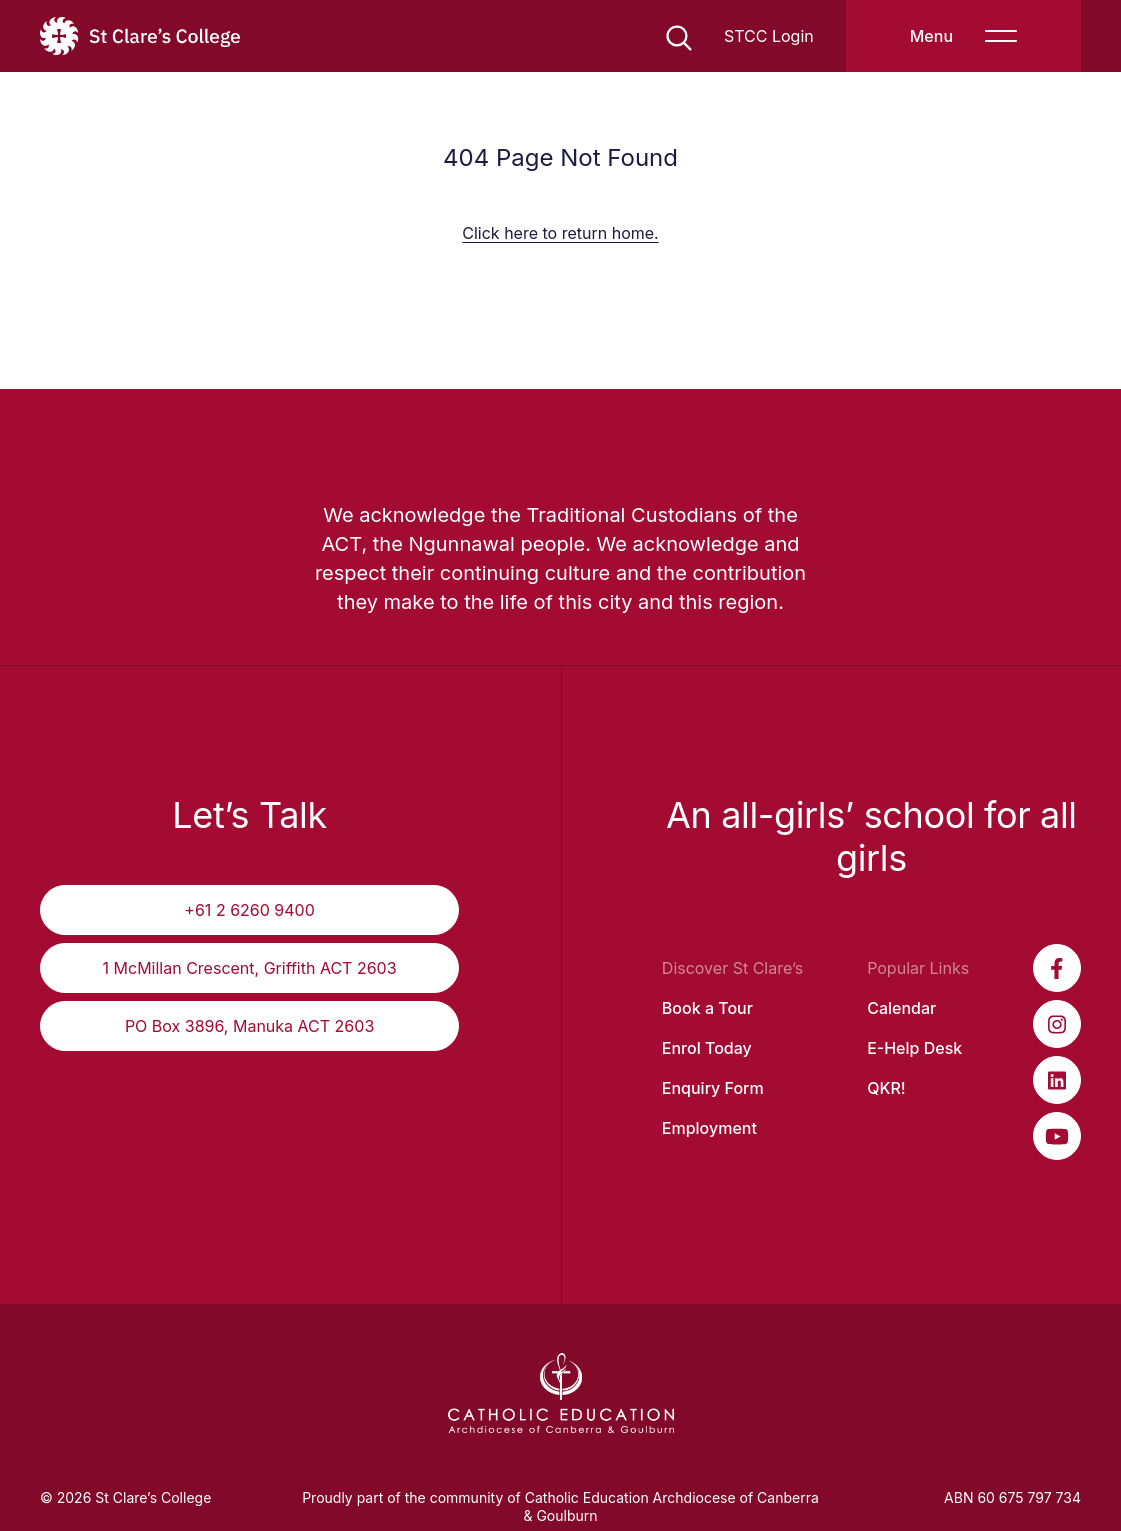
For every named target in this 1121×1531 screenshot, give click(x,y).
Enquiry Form (713, 1088)
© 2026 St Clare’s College (125, 1497)
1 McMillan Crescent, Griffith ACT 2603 (250, 968)
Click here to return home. (560, 233)
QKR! (886, 1088)
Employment (709, 1128)
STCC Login (769, 36)
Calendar (901, 1008)
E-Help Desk (914, 1048)
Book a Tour (707, 1008)
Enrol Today (707, 1048)
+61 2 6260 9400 (249, 910)
